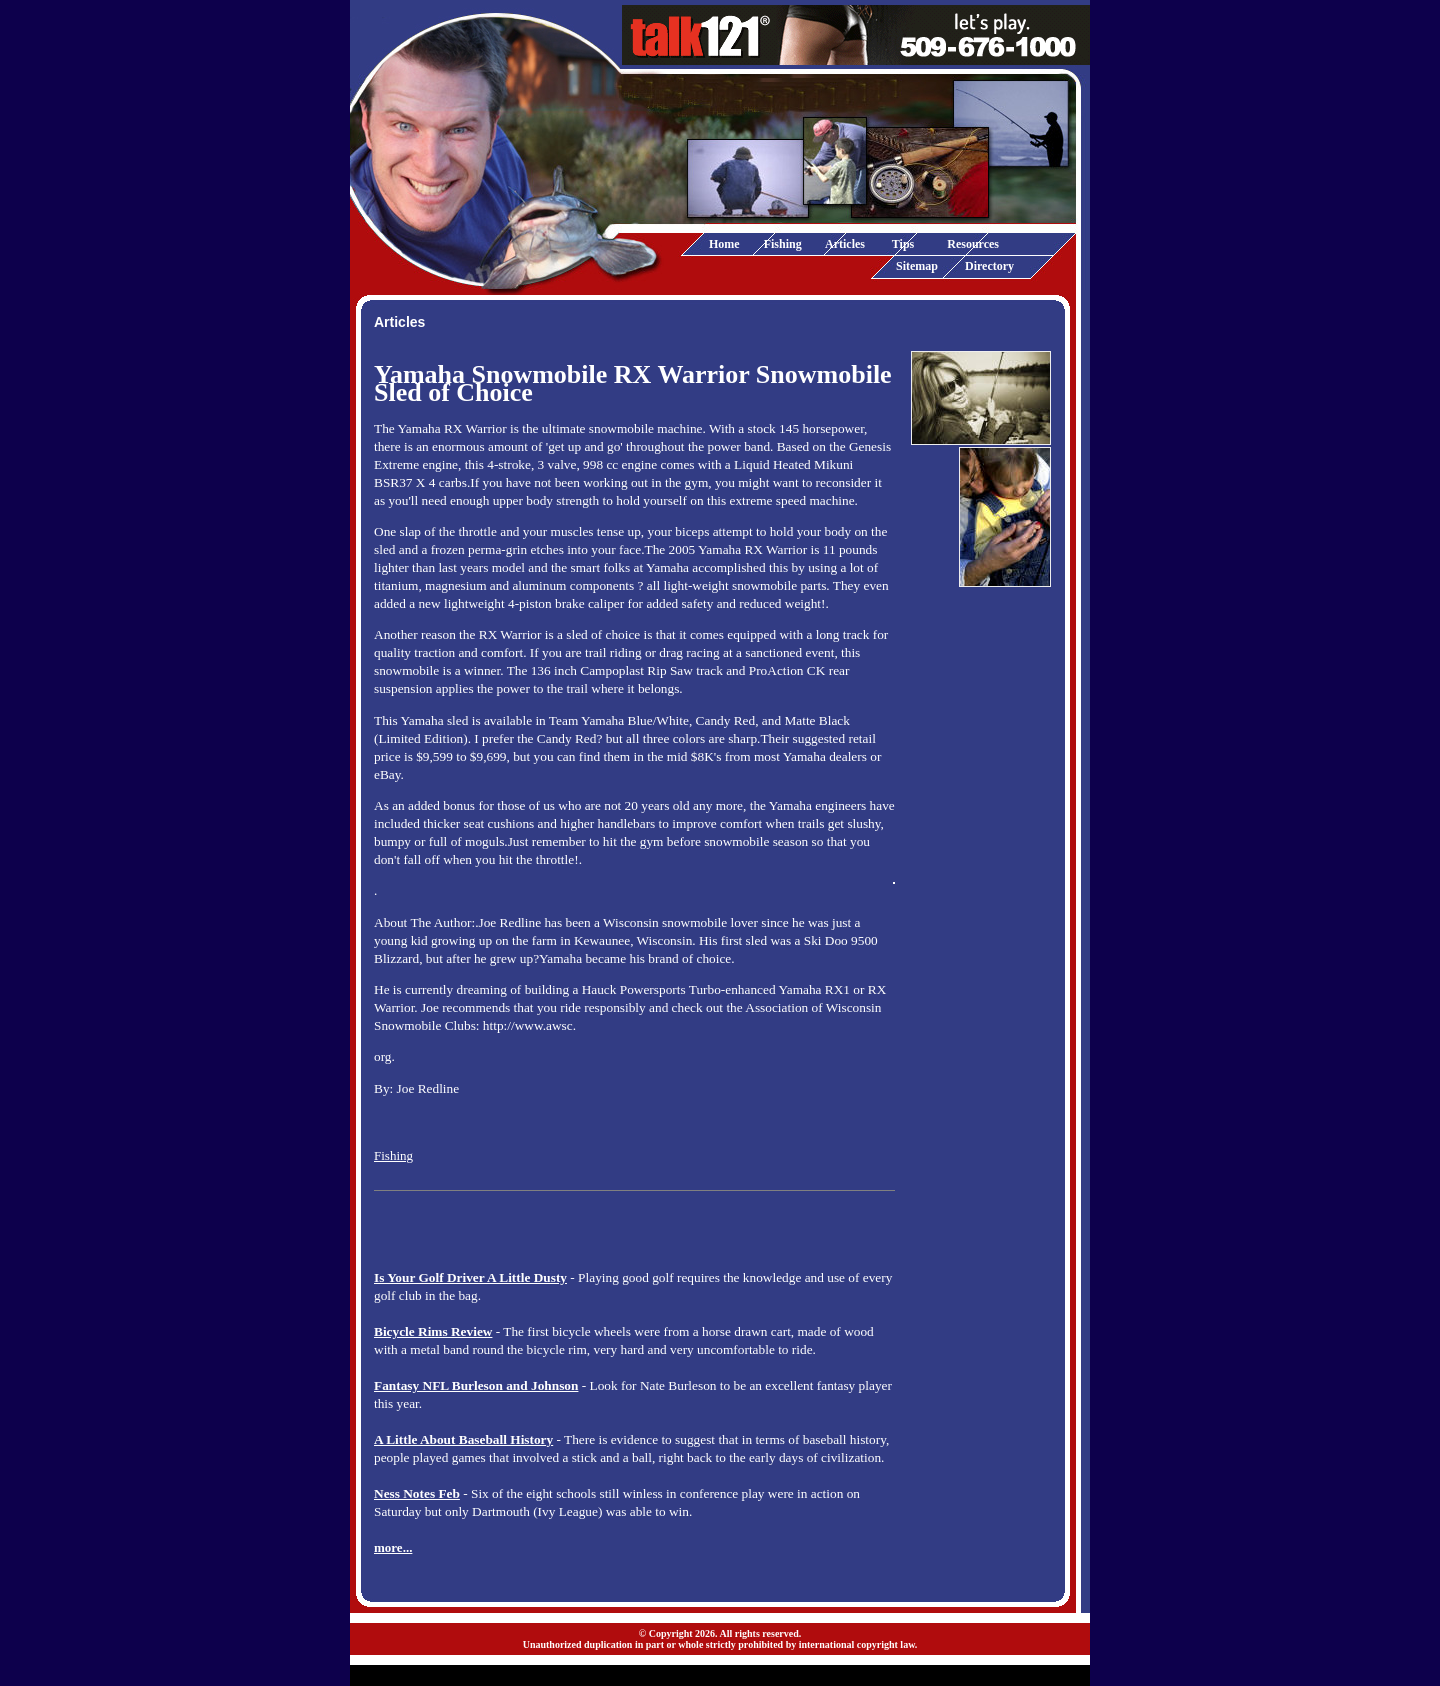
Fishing (783, 244)
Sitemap (917, 266)
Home (724, 244)
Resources (973, 244)
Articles (845, 244)
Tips (903, 244)
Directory (989, 266)
